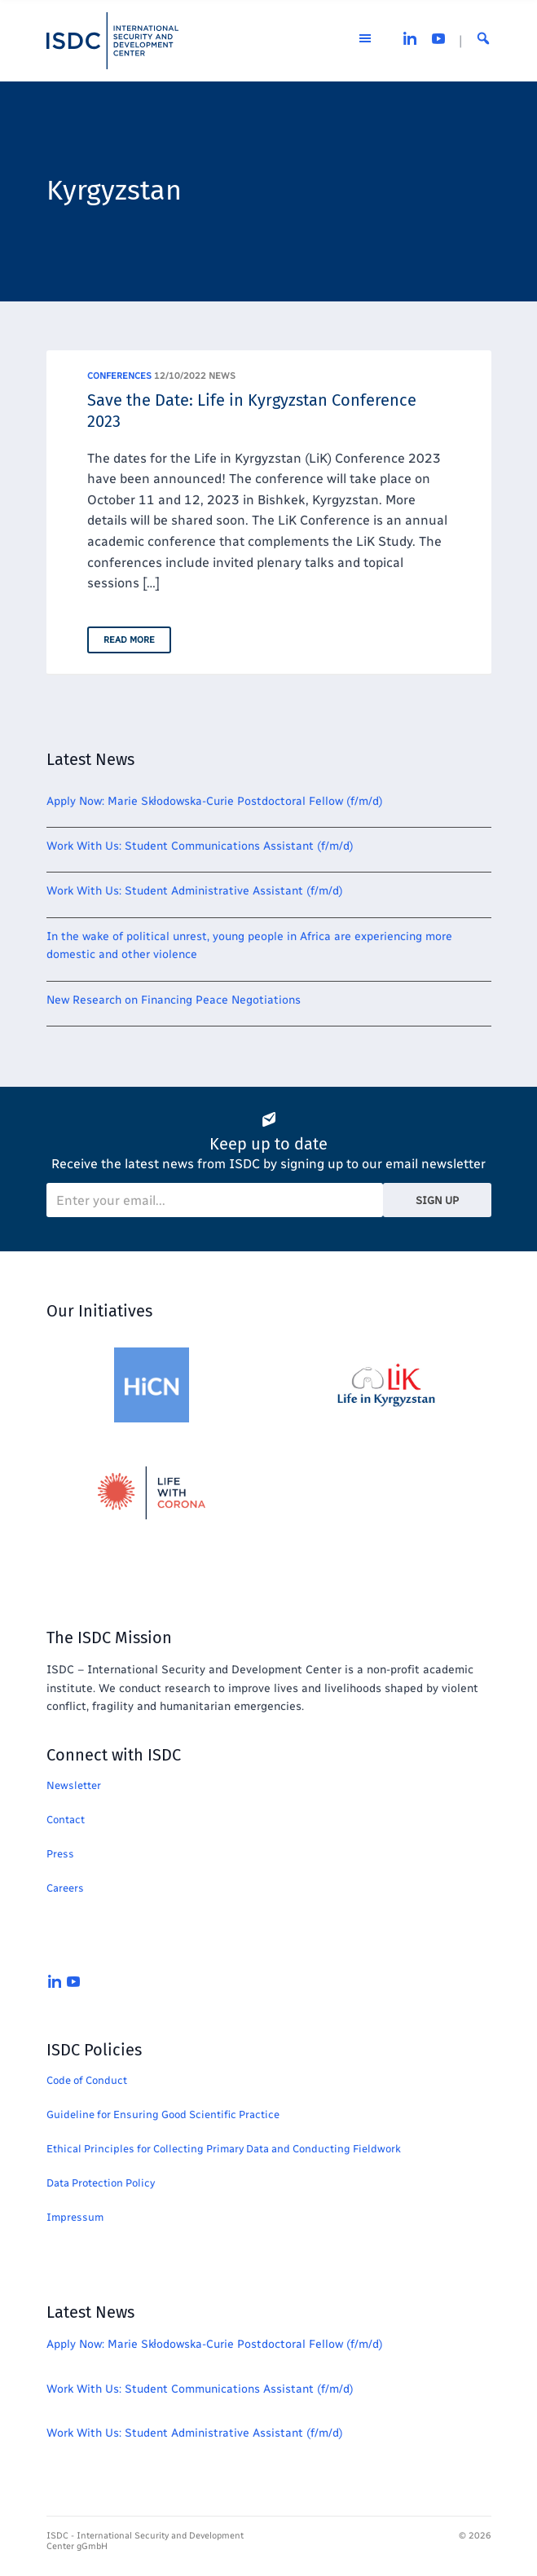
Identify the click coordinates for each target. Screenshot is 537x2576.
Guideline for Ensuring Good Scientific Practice (163, 2114)
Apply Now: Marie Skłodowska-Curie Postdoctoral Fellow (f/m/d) (214, 801)
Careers (65, 1888)
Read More (129, 640)
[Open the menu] (365, 40)
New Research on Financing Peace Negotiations (173, 1000)
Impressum (74, 2217)
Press (60, 1854)
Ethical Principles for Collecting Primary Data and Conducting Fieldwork (223, 2149)
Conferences (119, 376)
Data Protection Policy (100, 2183)
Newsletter (73, 1785)
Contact (65, 1819)
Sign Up (437, 1200)
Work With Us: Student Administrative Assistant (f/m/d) (194, 891)
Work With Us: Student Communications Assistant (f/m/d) (200, 846)
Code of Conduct (86, 2080)
